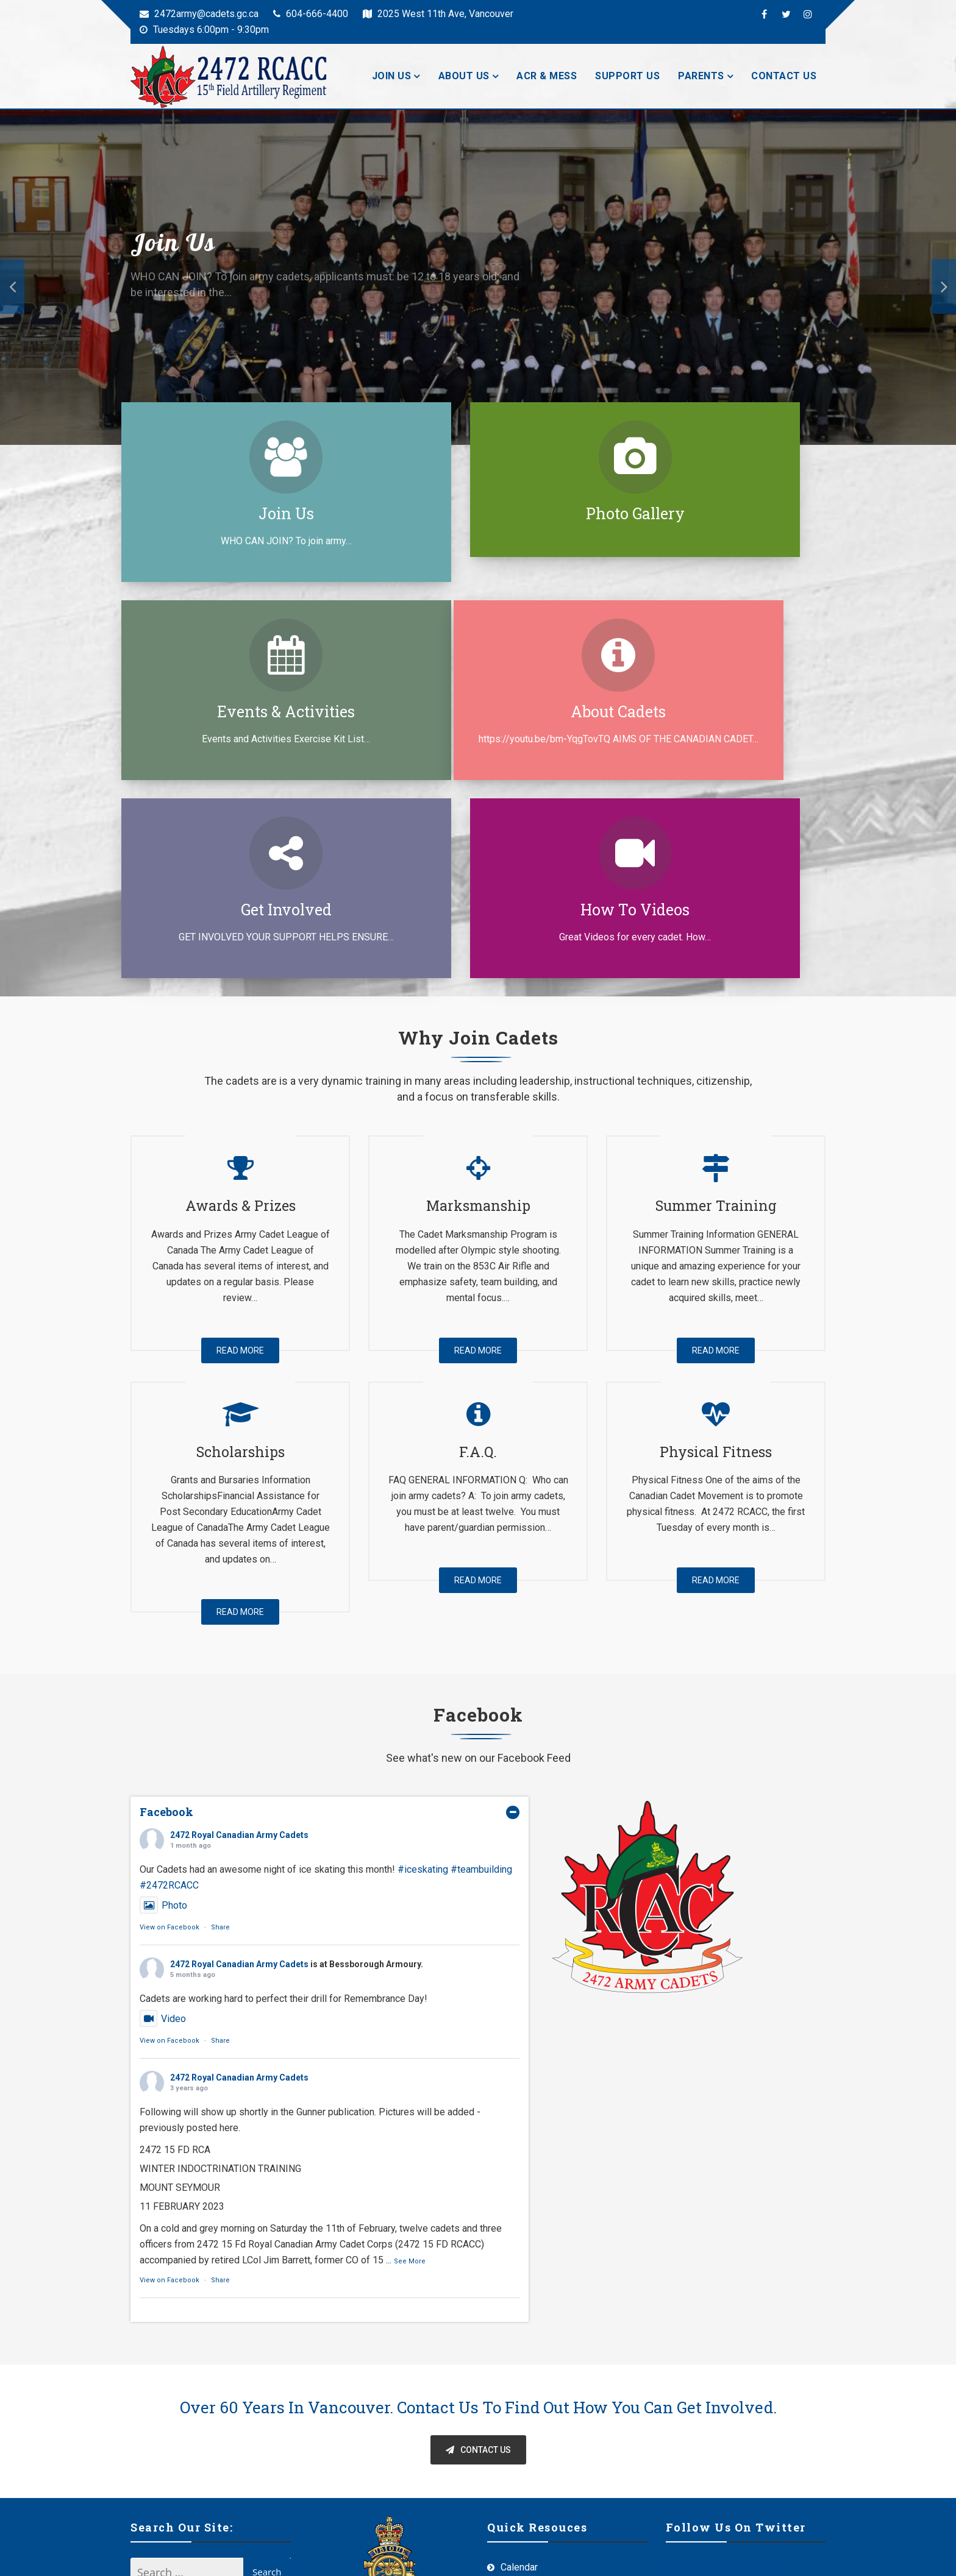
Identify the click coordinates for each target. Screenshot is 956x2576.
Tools (512, 2437)
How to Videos (721, 711)
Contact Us (783, 76)
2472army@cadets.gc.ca (199, 14)
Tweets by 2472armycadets (725, 2383)
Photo (163, 1723)
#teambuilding (481, 1687)
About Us (464, 76)
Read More (240, 1168)
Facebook (166, 1630)
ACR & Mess (546, 76)
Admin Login (799, 2555)
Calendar (519, 2385)
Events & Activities (722, 513)
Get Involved (477, 711)
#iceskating (423, 1687)
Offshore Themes (413, 2555)
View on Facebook (169, 1745)
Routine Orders (533, 2463)
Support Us (627, 76)
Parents (701, 76)
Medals (517, 2411)
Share (220, 1745)
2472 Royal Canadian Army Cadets (239, 1653)
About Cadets (231, 711)
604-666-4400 (310, 14)
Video (163, 1836)
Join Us (392, 76)
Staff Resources (536, 2490)
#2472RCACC (169, 1703)
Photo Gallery (476, 513)
